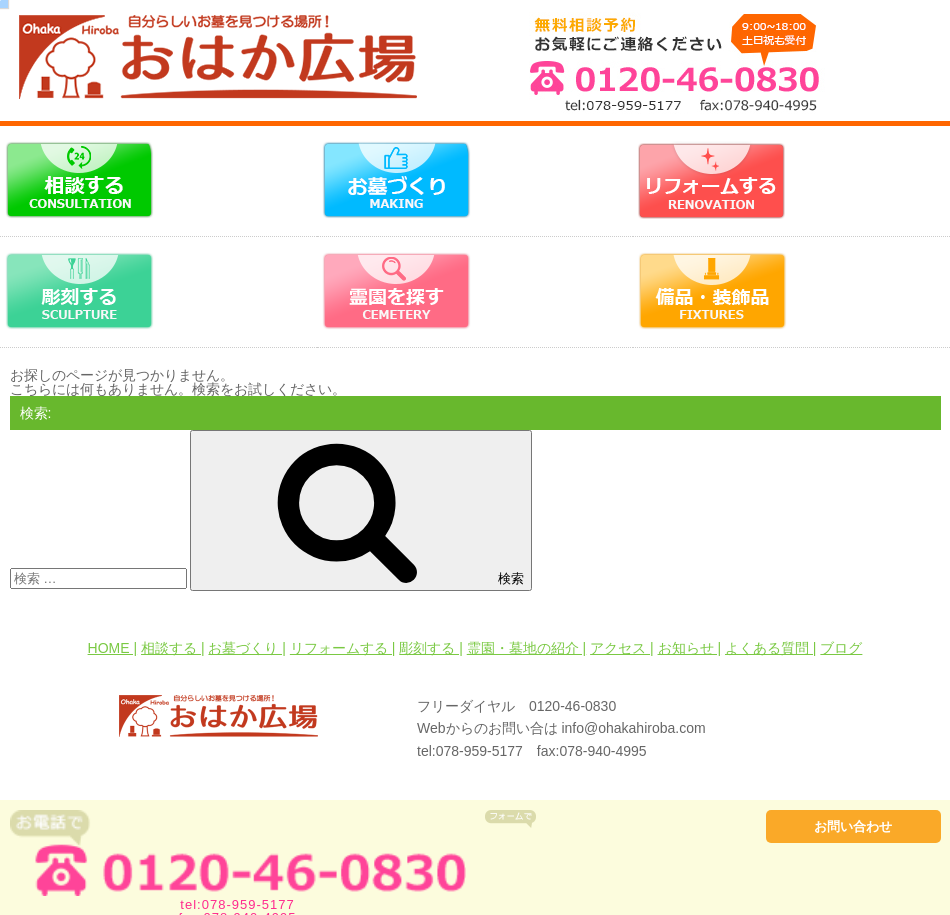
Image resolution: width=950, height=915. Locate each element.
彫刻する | (431, 648)
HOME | (113, 648)
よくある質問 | (771, 648)
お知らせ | (690, 648)
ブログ (841, 648)
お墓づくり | (247, 648)
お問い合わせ (853, 826)
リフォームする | (343, 648)
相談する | (173, 648)
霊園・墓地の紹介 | (527, 648)
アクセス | (622, 648)
